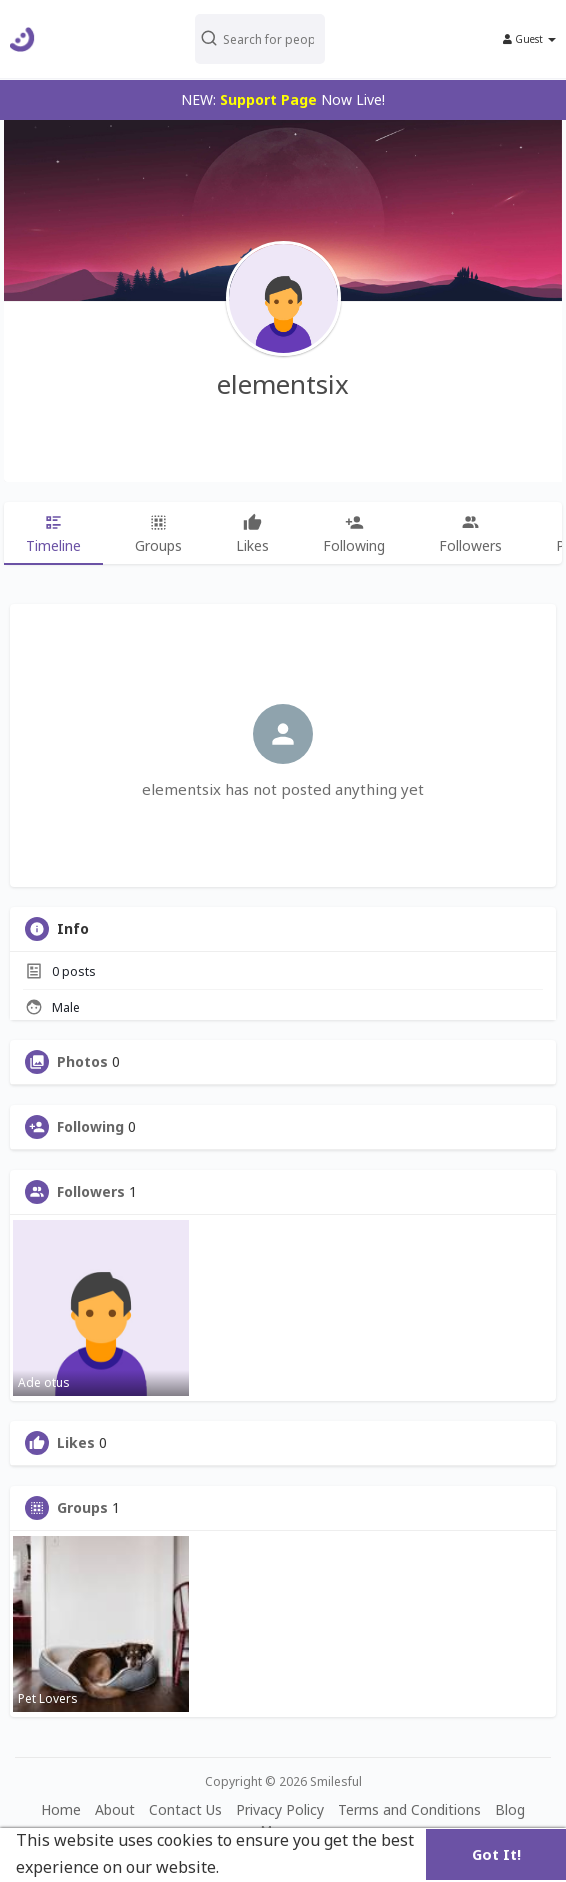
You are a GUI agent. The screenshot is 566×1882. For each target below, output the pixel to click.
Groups (82, 1508)
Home (61, 1809)
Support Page (268, 99)
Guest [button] (529, 39)
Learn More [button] (270, 1867)
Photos (82, 1062)
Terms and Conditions (409, 1809)
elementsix (283, 384)
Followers (91, 1192)
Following (90, 1127)
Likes (76, 1443)
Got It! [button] (496, 1854)
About (115, 1809)
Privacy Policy (280, 1809)
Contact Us (185, 1809)
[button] (281, 39)
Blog (510, 1809)
